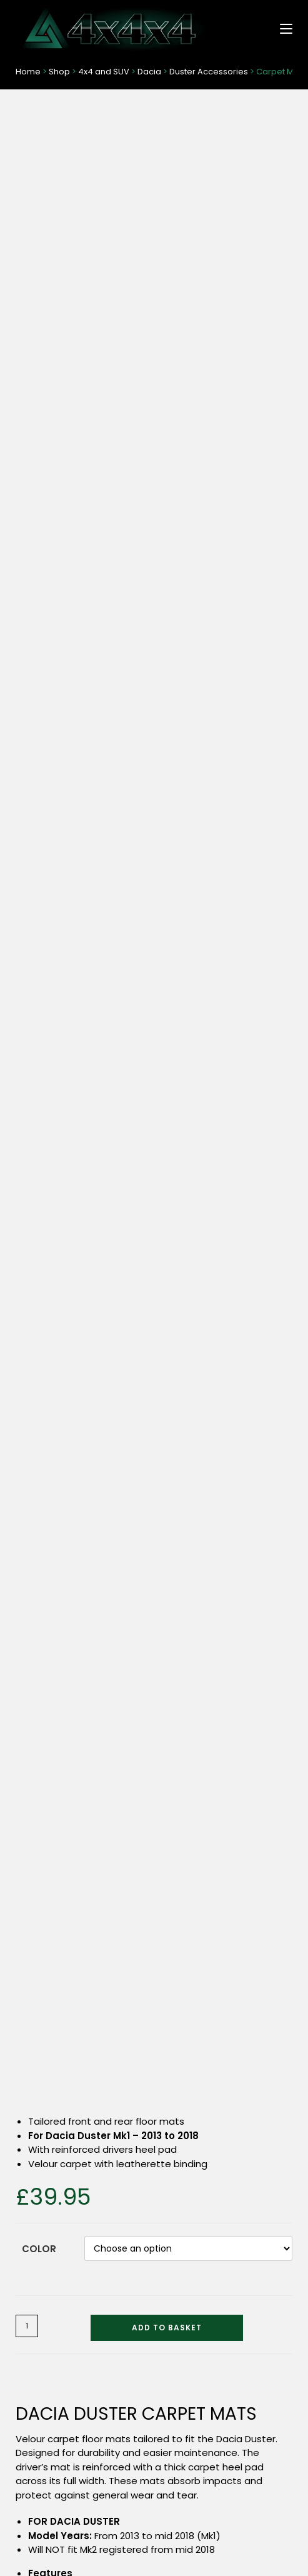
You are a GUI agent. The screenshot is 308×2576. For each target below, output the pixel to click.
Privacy (257, 2503)
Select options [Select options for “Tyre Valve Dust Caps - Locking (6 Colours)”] (82, 2147)
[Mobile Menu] (281, 28)
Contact (51, 2471)
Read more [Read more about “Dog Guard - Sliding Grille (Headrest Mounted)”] (81, 1935)
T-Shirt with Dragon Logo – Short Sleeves (81, 1595)
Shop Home (40, 2230)
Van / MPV (36, 2291)
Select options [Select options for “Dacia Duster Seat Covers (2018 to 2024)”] (226, 1652)
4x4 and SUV (103, 72)
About (50, 2503)
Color (39, 364)
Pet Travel (36, 2331)
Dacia (149, 72)
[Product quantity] (27, 441)
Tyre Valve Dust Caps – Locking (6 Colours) (81, 2090)
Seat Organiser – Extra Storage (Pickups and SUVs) (226, 2090)
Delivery (51, 2487)
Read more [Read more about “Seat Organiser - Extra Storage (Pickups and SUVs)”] (226, 2147)
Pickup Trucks (43, 2271)
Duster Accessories (208, 72)
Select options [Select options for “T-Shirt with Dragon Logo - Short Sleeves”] (82, 1652)
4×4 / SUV (36, 2250)
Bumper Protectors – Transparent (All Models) (226, 1877)
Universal (34, 2311)
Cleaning (34, 2372)
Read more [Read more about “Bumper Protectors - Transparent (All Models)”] (226, 1935)
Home (28, 72)
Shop (59, 72)
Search (267, 2420)
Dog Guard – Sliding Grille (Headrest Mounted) (81, 1877)
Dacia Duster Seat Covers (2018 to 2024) (226, 1595)
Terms (257, 2471)
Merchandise (42, 2352)
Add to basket (167, 443)
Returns (257, 2487)
